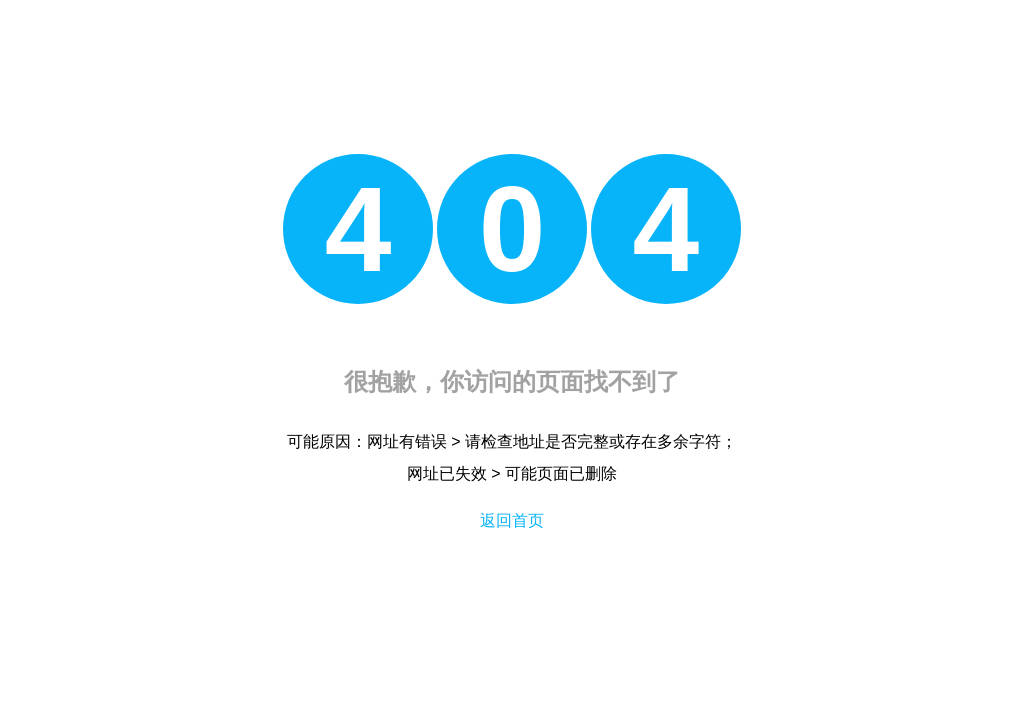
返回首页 (512, 520)
